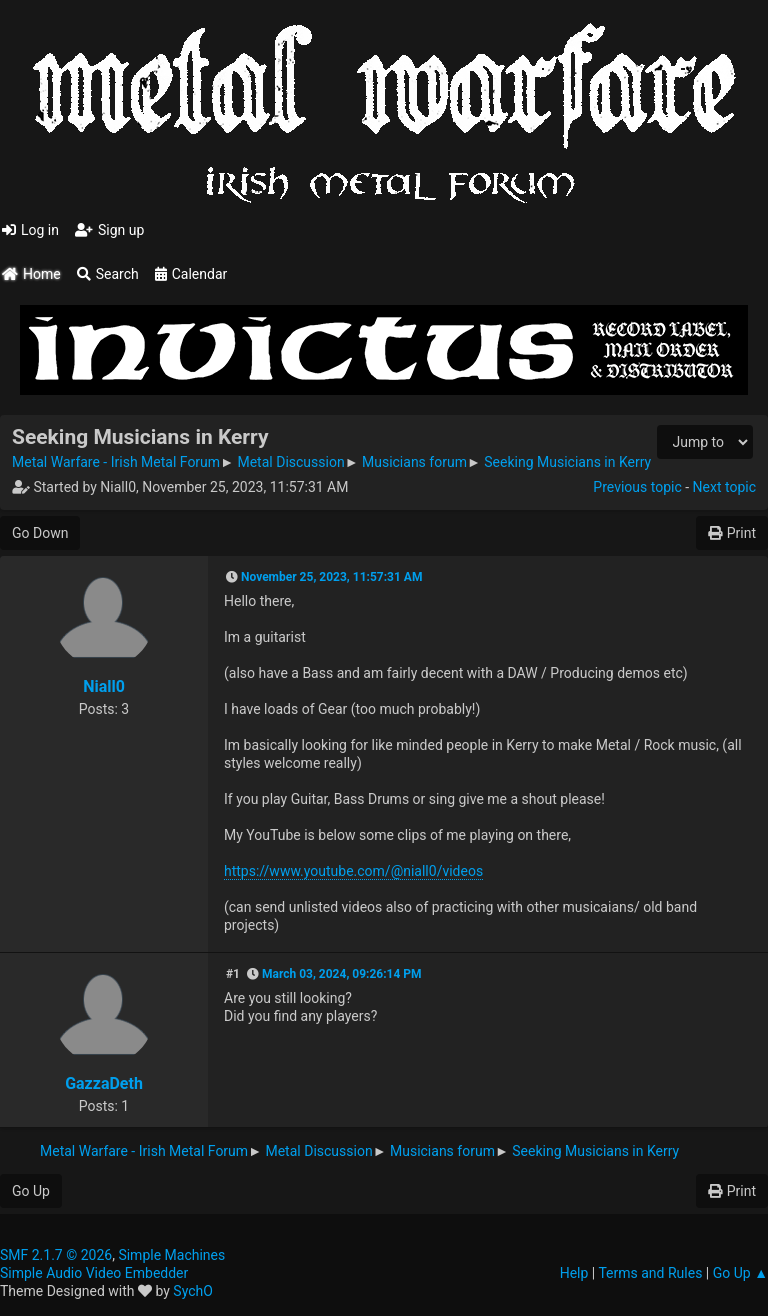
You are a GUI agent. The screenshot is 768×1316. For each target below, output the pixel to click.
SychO (193, 1291)
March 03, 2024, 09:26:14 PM (342, 974)
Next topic (724, 487)
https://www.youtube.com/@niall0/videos (353, 871)
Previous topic (637, 487)
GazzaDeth (104, 1083)
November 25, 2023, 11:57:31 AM (331, 577)
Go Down (40, 533)
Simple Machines (171, 1255)
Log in (30, 230)
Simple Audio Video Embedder (94, 1273)
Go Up (31, 1191)
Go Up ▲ (740, 1273)
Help (574, 1273)
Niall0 (104, 686)
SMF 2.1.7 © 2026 (56, 1255)
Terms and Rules (650, 1273)
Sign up (109, 230)
